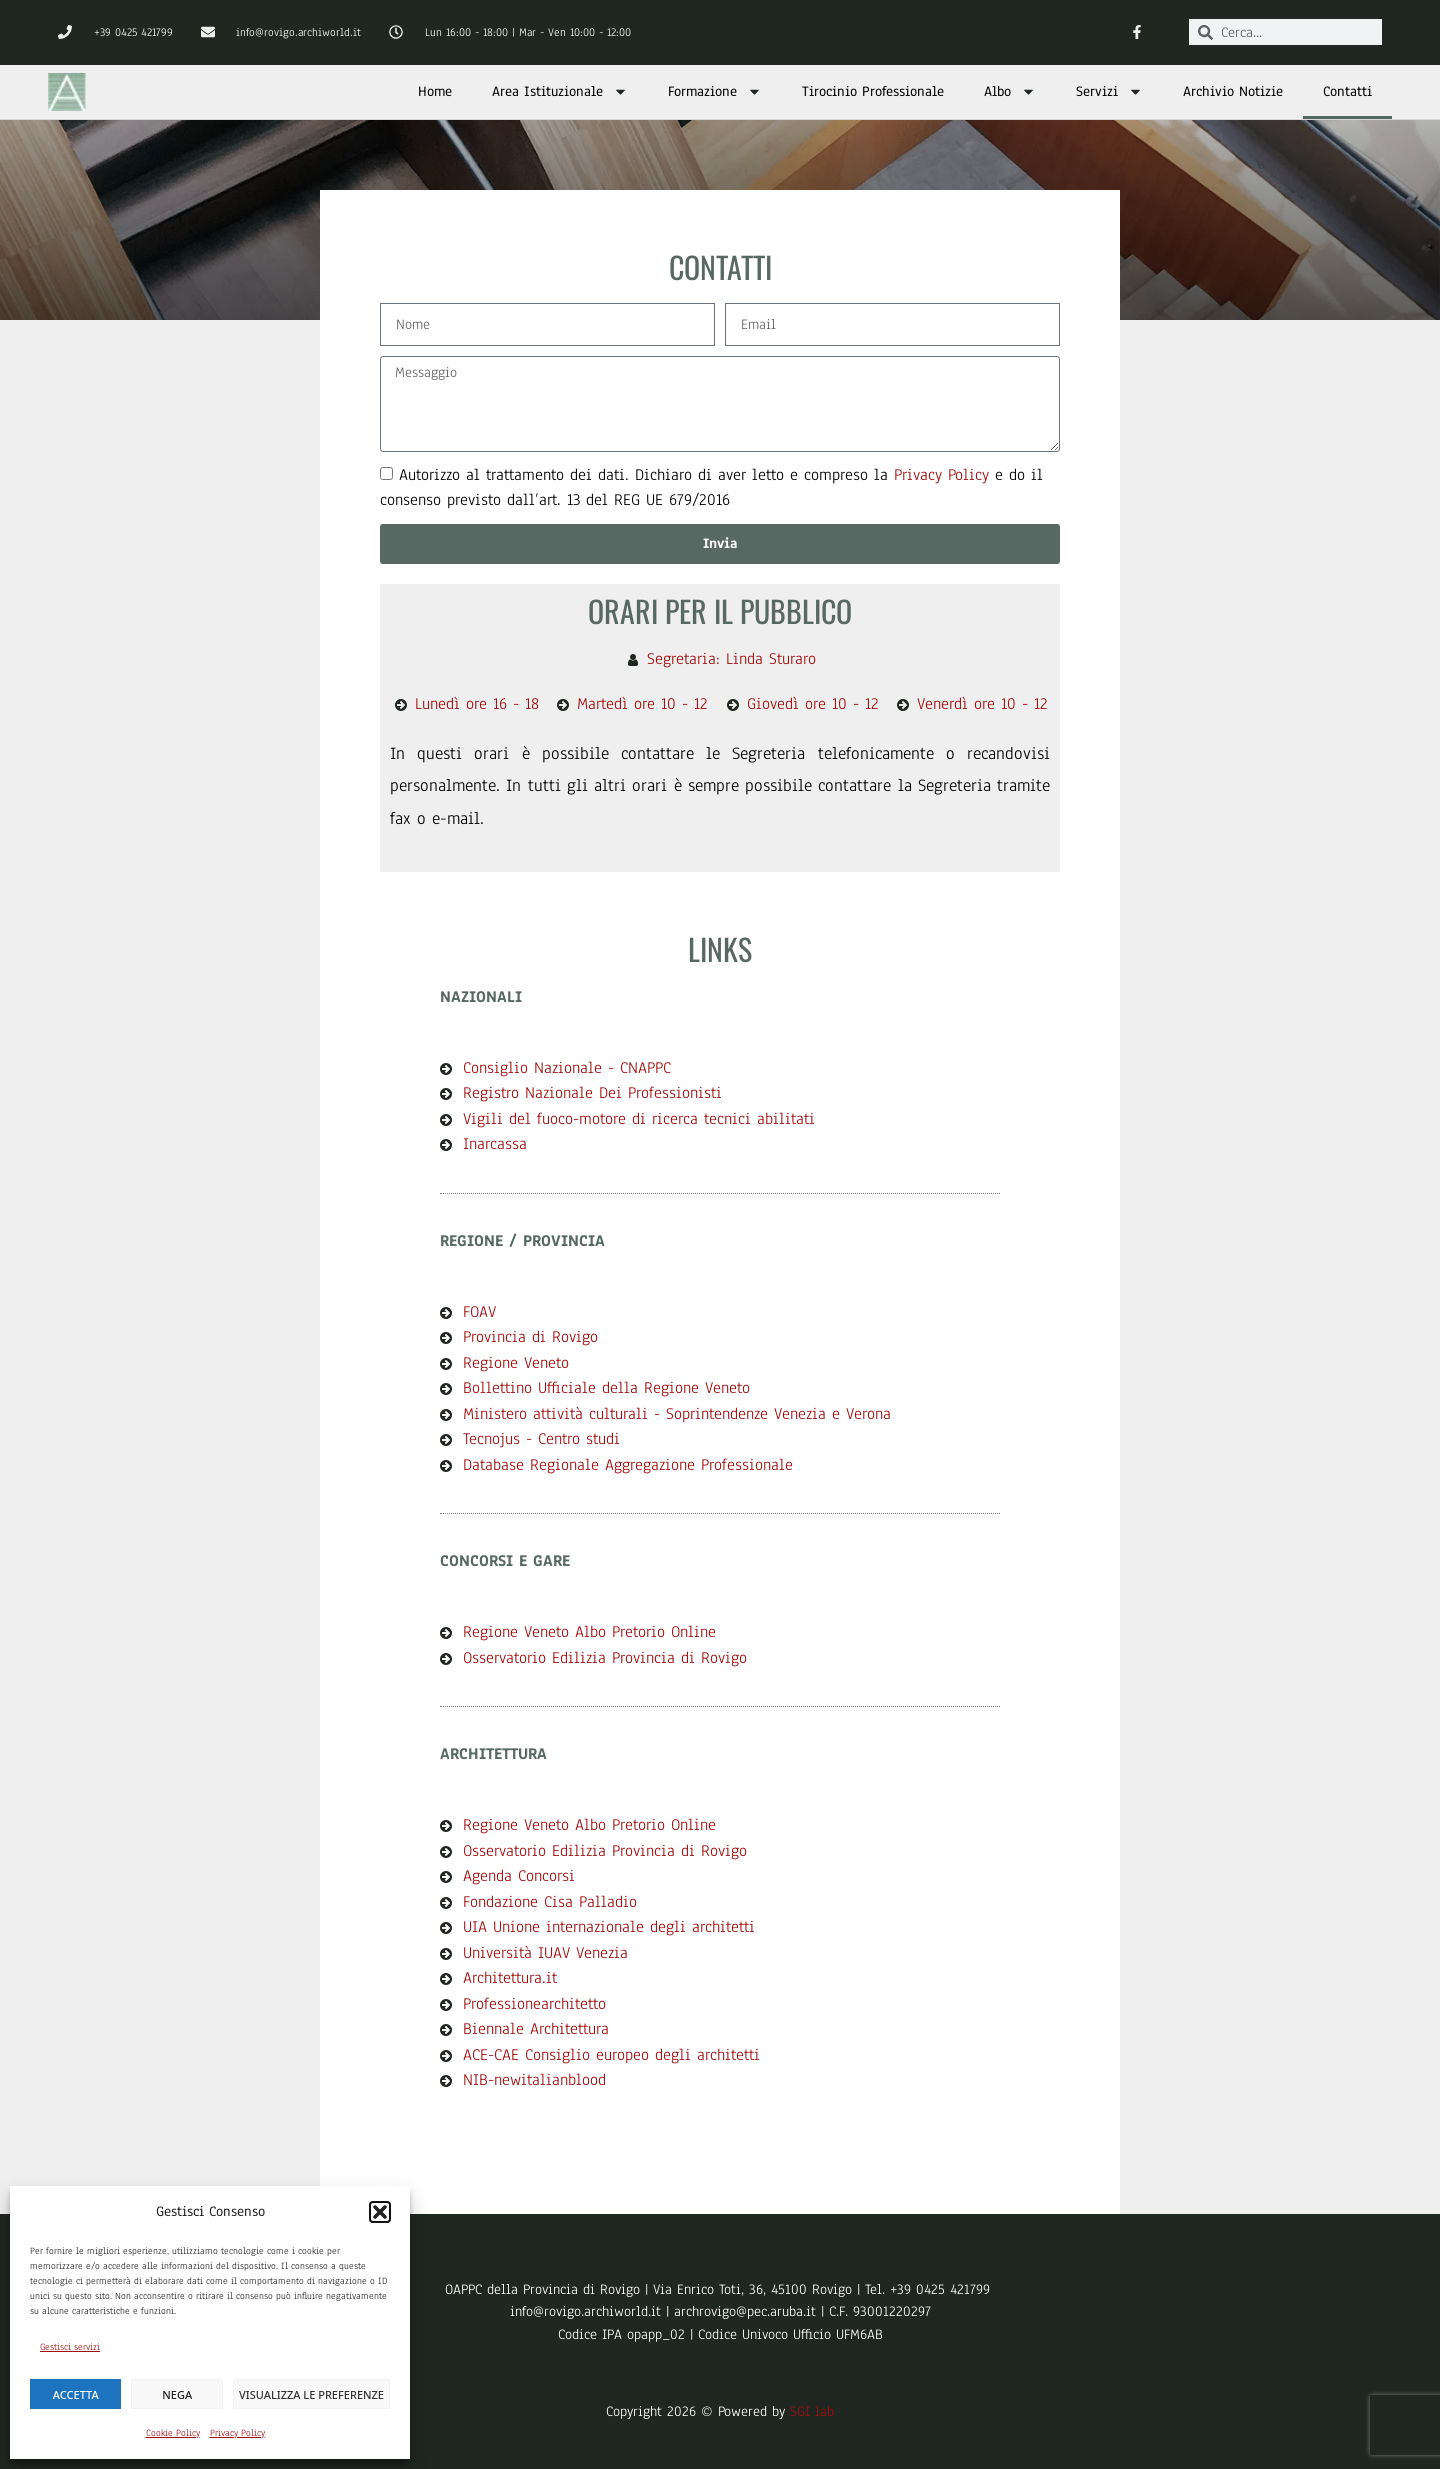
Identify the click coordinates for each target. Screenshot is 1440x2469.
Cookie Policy (173, 2432)
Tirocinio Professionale (873, 91)
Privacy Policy (237, 2432)
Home (435, 91)
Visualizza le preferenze (311, 2394)
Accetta (76, 2394)
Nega (177, 2394)
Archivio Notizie (1233, 91)
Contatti (1347, 91)
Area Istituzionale (560, 91)
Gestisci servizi (70, 2346)
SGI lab (812, 2411)
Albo (1010, 91)
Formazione (715, 91)
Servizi (1109, 91)
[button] (380, 2212)
